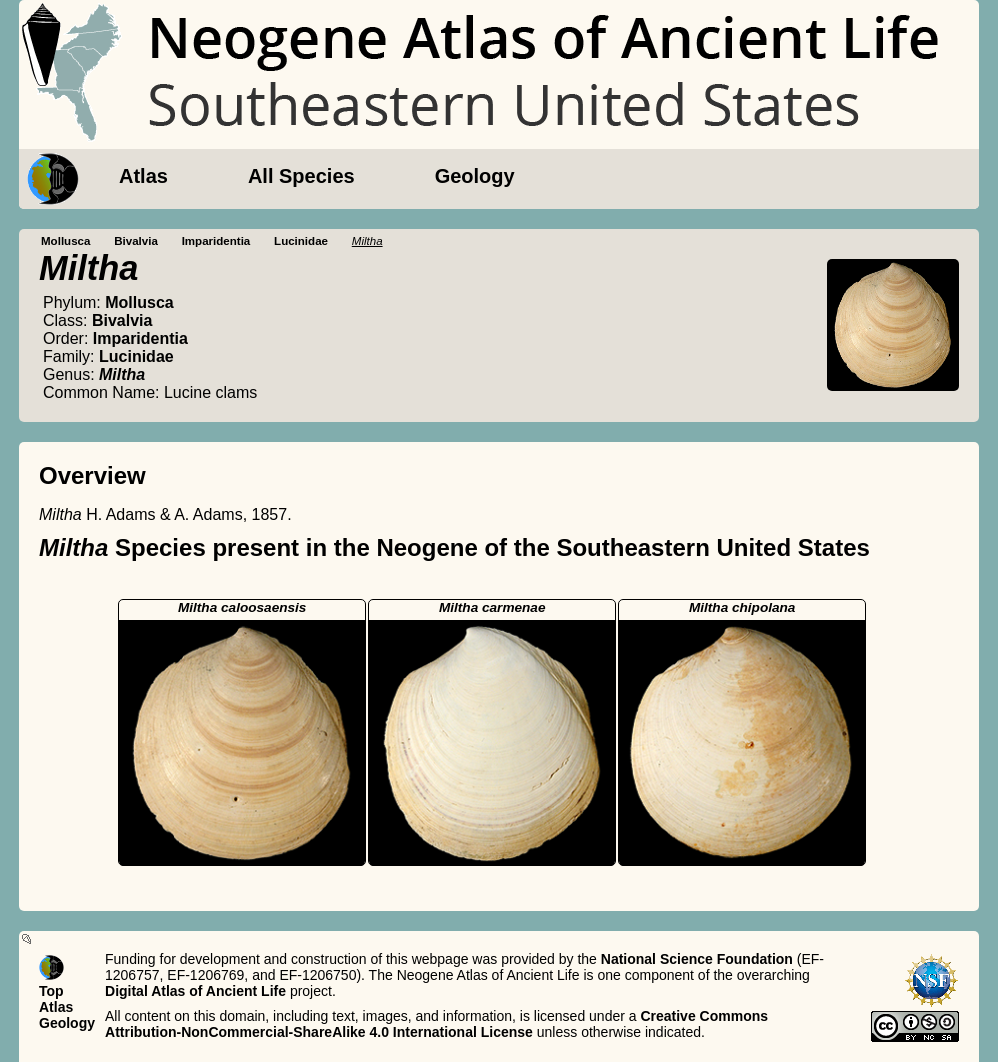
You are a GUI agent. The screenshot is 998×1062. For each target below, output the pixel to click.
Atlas (143, 176)
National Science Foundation (697, 959)
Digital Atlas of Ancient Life (195, 991)
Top (51, 991)
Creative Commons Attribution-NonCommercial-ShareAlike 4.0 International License (436, 1024)
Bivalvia (136, 241)
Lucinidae (301, 241)
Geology (475, 176)
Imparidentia (216, 241)
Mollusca (65, 241)
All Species (301, 176)
